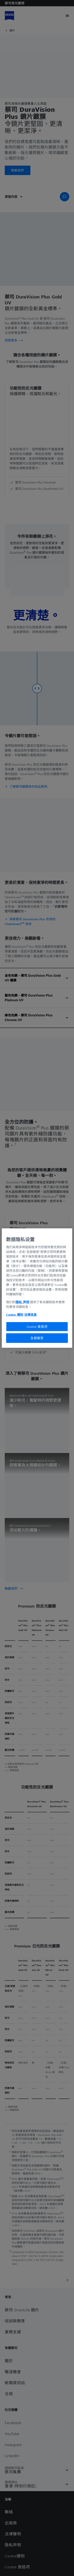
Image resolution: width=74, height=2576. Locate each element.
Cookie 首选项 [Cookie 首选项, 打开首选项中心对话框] (37, 1326)
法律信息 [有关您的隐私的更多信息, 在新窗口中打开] (30, 1314)
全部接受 (37, 1338)
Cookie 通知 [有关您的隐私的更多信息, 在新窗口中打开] (14, 1314)
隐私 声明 (22, 1302)
